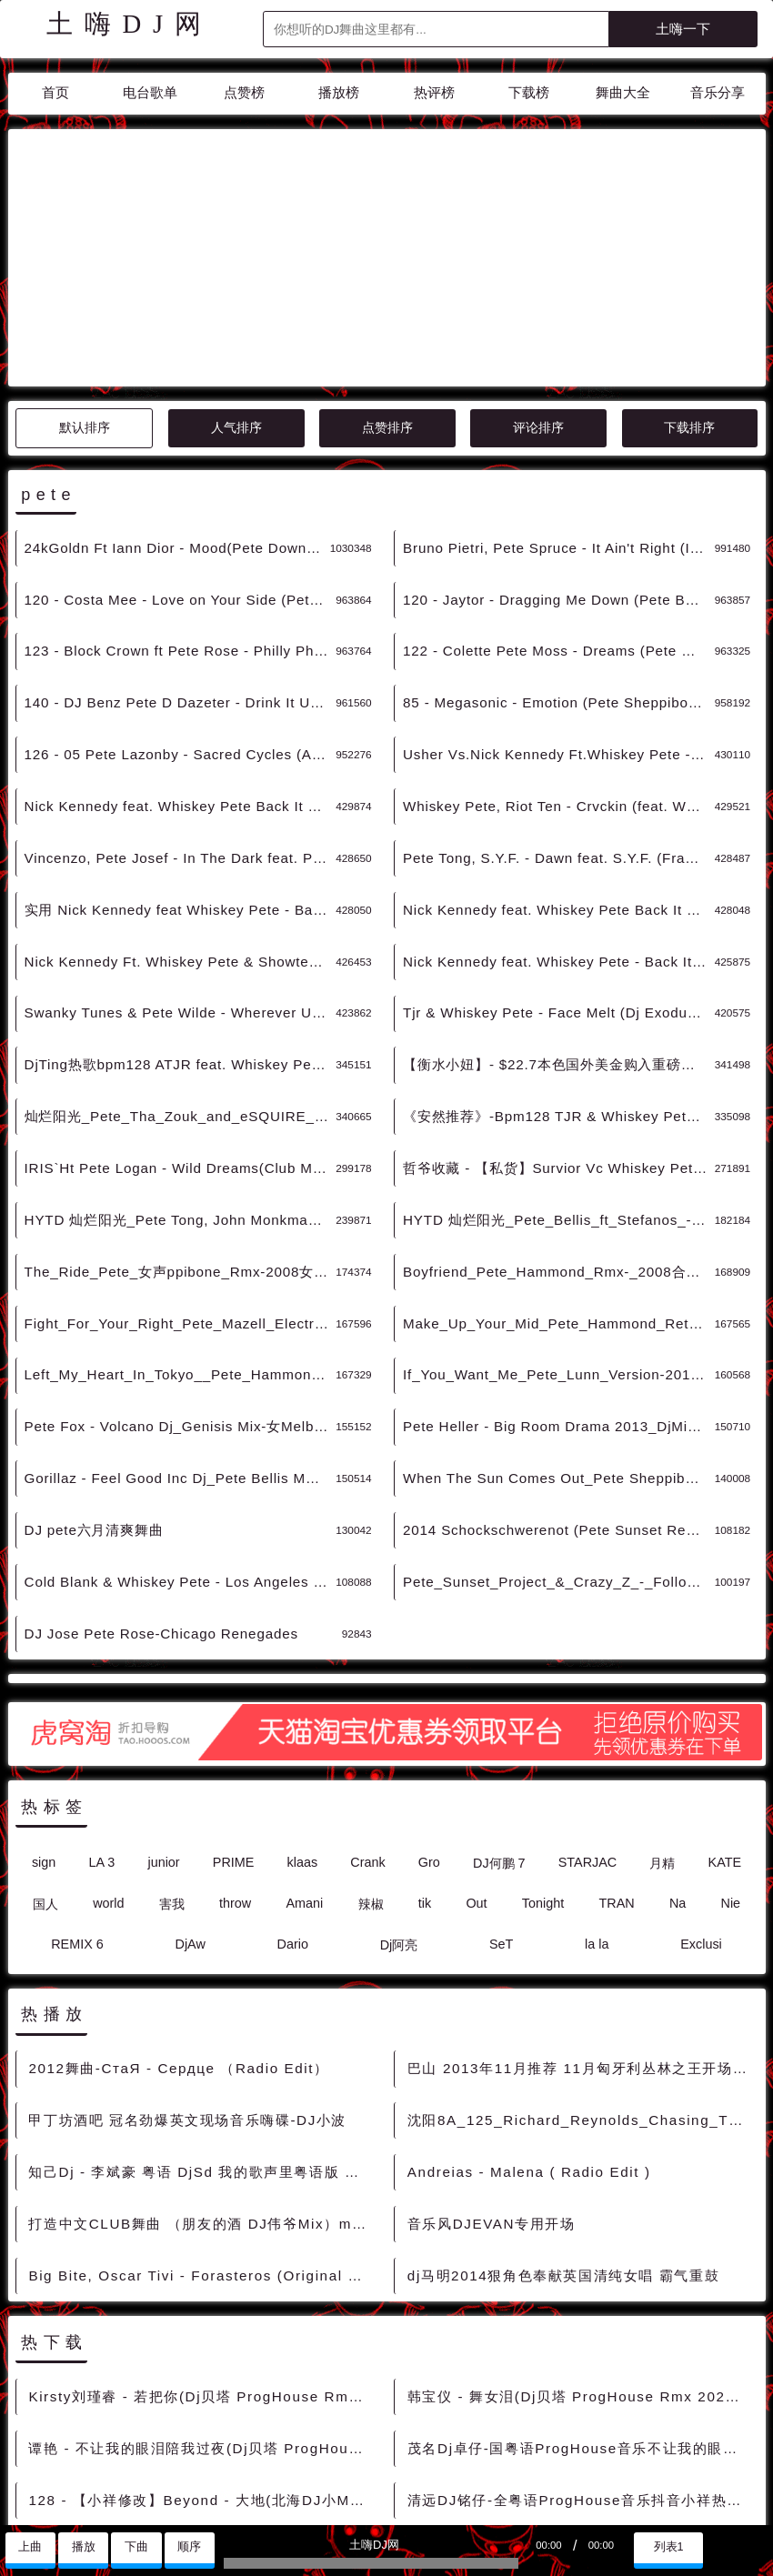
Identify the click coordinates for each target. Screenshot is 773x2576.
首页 (55, 92)
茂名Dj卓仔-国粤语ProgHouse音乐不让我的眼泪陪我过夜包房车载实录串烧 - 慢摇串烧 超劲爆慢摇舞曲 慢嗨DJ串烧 (580, 2284)
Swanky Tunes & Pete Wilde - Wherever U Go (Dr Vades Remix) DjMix (180, 849)
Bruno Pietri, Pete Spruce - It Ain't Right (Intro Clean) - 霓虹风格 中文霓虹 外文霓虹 (559, 384)
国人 (45, 1740)
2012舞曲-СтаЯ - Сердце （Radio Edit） (178, 1904)
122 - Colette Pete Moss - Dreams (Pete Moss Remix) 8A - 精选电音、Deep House (559, 487)
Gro (429, 1698)
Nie (731, 1739)
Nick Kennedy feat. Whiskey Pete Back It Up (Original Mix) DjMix (559, 746)
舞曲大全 (623, 92)
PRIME (234, 1698)
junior (163, 1698)
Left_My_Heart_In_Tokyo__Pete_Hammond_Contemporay (180, 1210)
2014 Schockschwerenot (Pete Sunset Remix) (559, 1366)
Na (677, 1739)
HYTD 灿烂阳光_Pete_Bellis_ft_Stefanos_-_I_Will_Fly (559, 1056)
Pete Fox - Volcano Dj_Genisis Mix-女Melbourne (180, 1262)
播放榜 (338, 92)
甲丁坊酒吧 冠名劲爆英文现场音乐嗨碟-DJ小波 (187, 1956)
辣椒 (371, 1740)
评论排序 (538, 264)
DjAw (190, 1780)
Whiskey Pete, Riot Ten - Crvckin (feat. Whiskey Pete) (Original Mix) (559, 642)
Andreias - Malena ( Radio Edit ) (529, 2008)
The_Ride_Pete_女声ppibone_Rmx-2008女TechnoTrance (180, 1108)
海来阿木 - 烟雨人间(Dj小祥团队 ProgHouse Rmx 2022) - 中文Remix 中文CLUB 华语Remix (201, 2388)
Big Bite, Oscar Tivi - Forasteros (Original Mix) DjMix (201, 2112)
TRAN (616, 1739)
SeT (501, 1780)
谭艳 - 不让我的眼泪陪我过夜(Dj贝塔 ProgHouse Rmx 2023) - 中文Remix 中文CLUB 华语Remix (201, 2284)
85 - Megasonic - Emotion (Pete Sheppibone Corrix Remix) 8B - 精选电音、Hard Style (559, 538)
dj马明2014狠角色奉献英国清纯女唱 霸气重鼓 (563, 2112)
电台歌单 (150, 92)
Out (476, 1739)
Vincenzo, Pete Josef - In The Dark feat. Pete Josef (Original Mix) (180, 694)
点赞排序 (387, 264)
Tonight (543, 1739)
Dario (292, 1780)
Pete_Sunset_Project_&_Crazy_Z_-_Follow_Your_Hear (559, 1418)
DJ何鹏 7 (499, 1699)
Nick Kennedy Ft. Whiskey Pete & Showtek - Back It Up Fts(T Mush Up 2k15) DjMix (180, 798)
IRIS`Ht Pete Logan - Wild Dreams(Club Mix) (177, 1004)
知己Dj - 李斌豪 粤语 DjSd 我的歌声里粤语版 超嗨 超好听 (201, 2008)
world (108, 1739)
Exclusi (701, 1780)
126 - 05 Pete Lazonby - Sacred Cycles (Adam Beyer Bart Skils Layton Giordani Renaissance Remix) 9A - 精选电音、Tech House (180, 590)
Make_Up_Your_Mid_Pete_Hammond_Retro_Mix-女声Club (559, 1160)
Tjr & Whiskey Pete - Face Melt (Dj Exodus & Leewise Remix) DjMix (559, 849)
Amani (304, 1739)
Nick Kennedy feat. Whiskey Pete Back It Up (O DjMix (180, 642)
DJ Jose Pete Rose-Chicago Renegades (161, 1470)
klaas (302, 1698)
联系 (26, 2503)
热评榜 (434, 92)
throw (235, 1739)
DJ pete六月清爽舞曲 (94, 1366)
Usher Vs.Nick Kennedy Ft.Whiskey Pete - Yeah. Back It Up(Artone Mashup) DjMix (559, 590)
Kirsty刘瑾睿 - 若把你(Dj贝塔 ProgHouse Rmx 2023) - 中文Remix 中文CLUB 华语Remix (201, 2232)
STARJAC (587, 1698)
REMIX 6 (77, 1780)
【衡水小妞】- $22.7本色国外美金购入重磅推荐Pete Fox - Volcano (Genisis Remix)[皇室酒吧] (559, 900)
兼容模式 (122, 2503)
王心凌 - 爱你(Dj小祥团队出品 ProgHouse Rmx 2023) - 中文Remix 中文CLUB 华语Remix (580, 2388)
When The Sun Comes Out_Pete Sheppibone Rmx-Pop (559, 1314)
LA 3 (101, 1698)
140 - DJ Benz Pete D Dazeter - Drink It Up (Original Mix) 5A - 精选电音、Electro (180, 538)
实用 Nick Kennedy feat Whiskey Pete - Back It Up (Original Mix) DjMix (180, 746)
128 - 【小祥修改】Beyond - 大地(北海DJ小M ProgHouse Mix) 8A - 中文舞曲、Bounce (201, 2336)
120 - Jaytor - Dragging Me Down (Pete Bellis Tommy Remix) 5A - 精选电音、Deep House (559, 436)
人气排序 (236, 264)
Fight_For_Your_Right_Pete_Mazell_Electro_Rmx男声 (180, 1160)
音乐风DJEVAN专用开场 (491, 2060)
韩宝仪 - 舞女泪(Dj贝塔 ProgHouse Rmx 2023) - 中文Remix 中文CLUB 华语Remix (580, 2232)
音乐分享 (717, 92)
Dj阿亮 (399, 1781)
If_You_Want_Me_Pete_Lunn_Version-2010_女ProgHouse (559, 1210)
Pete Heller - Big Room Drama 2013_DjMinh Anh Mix (559, 1262)
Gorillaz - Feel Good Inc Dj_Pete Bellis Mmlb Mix (180, 1314)
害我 (172, 1740)
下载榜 (528, 92)
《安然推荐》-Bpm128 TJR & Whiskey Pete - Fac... (559, 952)
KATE (725, 1698)
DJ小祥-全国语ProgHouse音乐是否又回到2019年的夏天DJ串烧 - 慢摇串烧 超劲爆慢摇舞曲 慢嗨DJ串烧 (201, 2439)
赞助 (69, 2503)
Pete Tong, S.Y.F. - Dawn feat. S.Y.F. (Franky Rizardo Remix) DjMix (559, 694)
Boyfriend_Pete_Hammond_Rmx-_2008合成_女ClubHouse (559, 1108)
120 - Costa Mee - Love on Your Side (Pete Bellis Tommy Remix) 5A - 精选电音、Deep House (180, 436)
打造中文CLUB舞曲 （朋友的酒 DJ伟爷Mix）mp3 (199, 2060)
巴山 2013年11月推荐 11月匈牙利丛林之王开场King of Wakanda (580, 1904)
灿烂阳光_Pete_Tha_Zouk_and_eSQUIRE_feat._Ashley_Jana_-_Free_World (180, 952)
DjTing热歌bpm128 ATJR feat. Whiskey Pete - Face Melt (180, 900)
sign (43, 1698)
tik (424, 1739)
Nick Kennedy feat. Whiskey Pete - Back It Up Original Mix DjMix (559, 798)
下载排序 (689, 264)
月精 (662, 1699)
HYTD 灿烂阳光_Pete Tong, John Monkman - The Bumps (180, 1056)
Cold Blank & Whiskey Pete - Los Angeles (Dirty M (180, 1418)
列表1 (669, 2547)
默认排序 (84, 264)
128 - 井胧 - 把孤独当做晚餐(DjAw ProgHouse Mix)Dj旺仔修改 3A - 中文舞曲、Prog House (580, 2439)
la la (596, 1780)
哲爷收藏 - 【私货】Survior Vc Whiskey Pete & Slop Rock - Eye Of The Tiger (559, 1004)
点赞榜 (244, 92)
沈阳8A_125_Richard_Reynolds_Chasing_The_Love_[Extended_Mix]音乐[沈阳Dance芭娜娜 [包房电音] (580, 1956)
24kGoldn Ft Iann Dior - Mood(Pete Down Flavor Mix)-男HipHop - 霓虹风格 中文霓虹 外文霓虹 (177, 384)
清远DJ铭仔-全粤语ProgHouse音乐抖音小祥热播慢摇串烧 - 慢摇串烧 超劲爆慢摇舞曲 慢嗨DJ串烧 (580, 2336)
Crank (367, 1698)
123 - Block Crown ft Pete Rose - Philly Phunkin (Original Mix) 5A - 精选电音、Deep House (180, 487)
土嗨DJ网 (129, 23)
